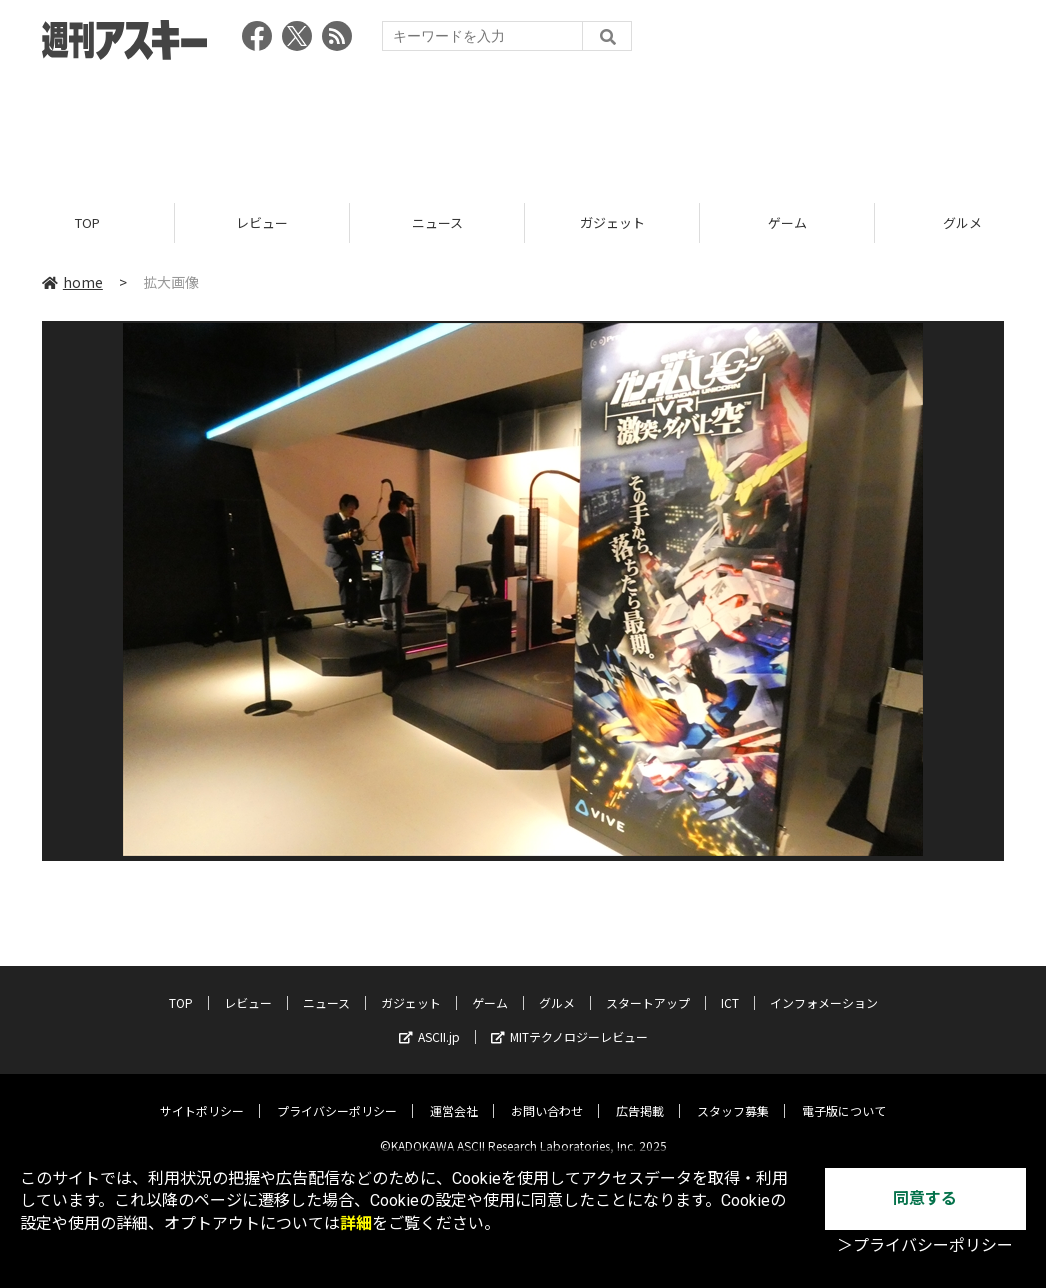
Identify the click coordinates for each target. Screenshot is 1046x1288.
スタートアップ (648, 987)
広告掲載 (640, 1095)
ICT (730, 987)
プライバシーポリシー (337, 1095)
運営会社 (454, 1095)
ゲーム (787, 222)
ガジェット (612, 222)
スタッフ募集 (733, 1095)
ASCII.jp (429, 1021)
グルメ (557, 987)
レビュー (262, 222)
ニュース (437, 222)
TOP (87, 222)
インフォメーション (824, 987)
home (72, 282)
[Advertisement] (523, 125)
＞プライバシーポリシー (925, 1245)
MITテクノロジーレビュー (569, 1021)
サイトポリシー (202, 1095)
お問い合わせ (547, 1095)
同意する (925, 1198)
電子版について (844, 1095)
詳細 (356, 1223)
